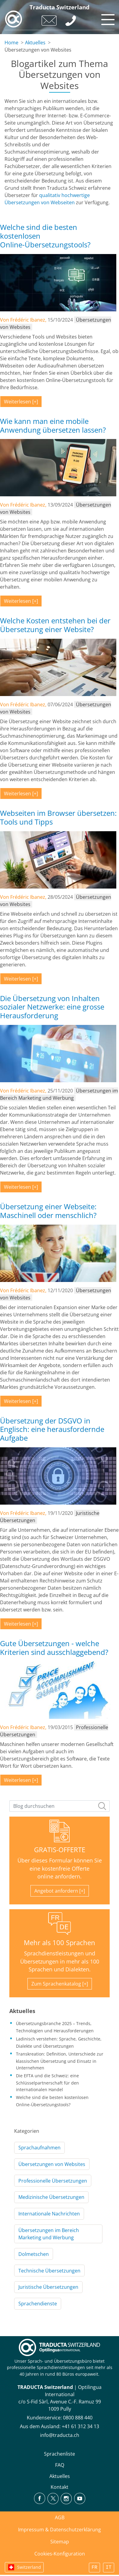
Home (11, 42)
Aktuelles (35, 42)
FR (94, 2567)
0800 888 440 (77, 2417)
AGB (59, 2517)
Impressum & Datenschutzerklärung (59, 2529)
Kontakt (59, 2487)
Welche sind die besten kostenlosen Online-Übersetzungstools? (45, 236)
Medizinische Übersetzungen (51, 2197)
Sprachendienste (37, 2303)
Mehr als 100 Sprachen (59, 1942)
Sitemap (59, 2541)
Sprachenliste (59, 2453)
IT (108, 2567)
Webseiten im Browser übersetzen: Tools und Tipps (58, 817)
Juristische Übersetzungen (48, 2287)
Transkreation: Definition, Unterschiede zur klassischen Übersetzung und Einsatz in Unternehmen (59, 2060)
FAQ (59, 2465)
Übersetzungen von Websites (51, 2164)
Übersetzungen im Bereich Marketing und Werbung (48, 2234)
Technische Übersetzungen (49, 2270)
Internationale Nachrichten (49, 2213)
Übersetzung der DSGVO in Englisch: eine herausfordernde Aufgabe (52, 1429)
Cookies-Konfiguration (59, 2553)
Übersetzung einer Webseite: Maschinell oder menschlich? (48, 1210)
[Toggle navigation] (106, 18)
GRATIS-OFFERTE (59, 1849)
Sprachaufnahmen (39, 2147)
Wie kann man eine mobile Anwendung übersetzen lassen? (53, 425)
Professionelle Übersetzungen (52, 2180)
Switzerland (29, 2567)
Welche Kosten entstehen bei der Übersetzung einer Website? (55, 624)
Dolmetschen (33, 2254)
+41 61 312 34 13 (80, 2426)
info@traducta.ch (59, 2435)
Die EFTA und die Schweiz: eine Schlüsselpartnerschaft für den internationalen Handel (47, 2082)
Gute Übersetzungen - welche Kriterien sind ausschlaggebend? (54, 1647)
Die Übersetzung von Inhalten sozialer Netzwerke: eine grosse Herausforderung (52, 1007)
